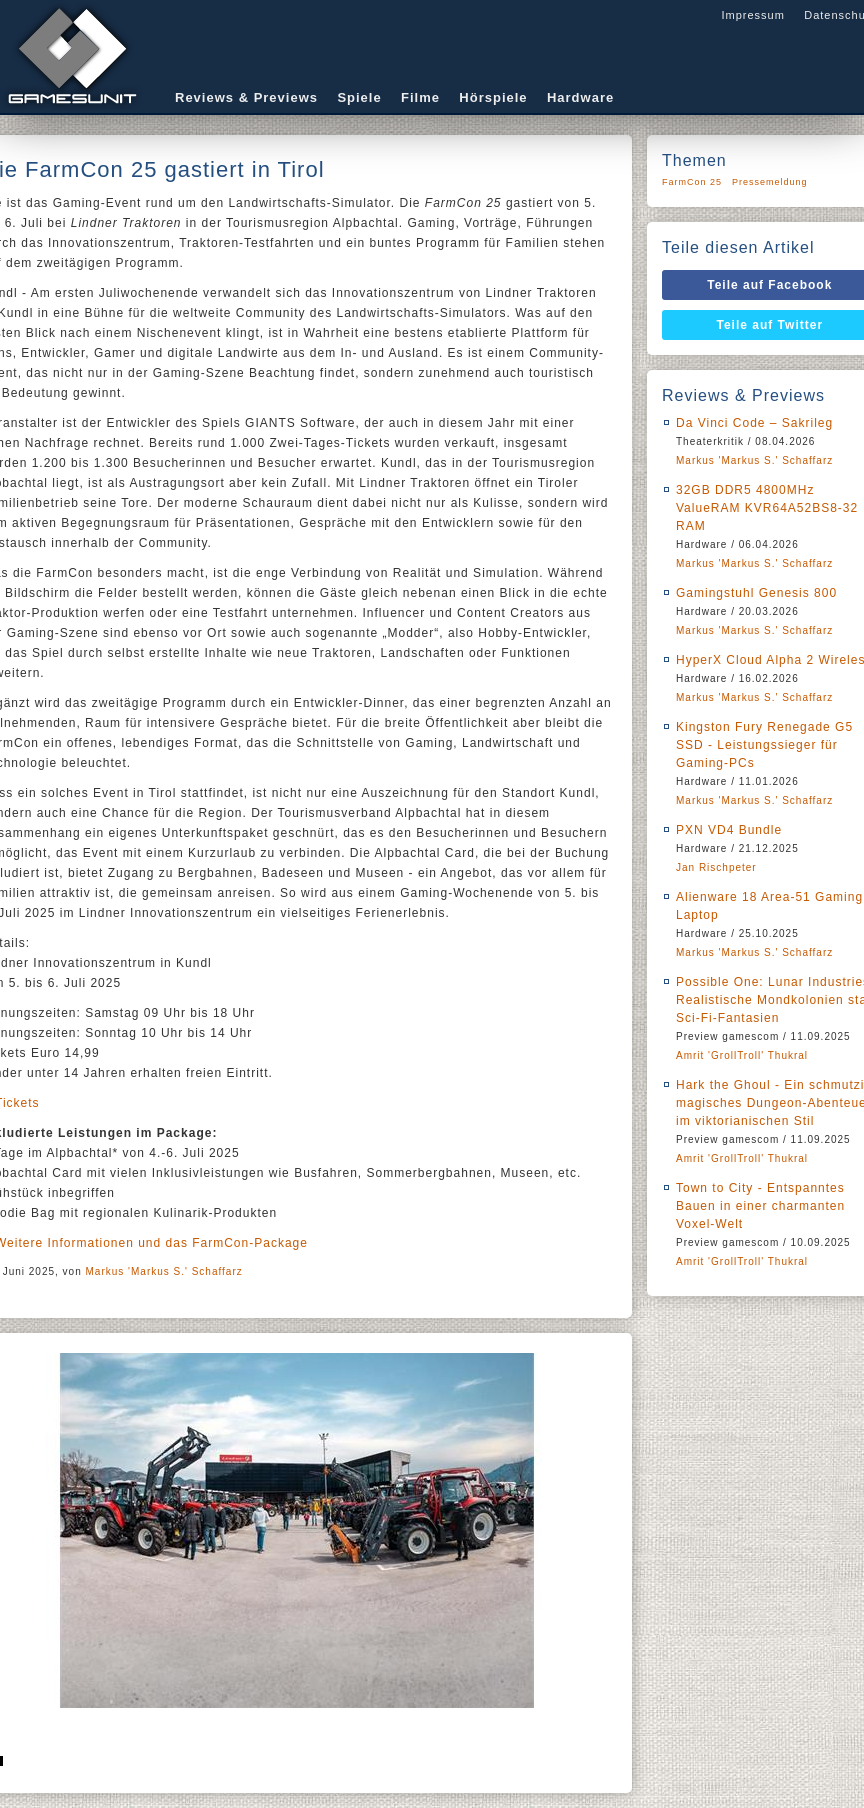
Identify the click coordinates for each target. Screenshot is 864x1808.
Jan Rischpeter (716, 867)
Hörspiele (493, 97)
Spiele (359, 97)
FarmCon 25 (692, 182)
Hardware (580, 97)
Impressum (752, 15)
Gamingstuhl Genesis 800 (756, 593)
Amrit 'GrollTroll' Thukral (742, 1055)
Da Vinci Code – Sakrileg (754, 423)
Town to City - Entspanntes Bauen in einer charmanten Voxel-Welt (760, 1206)
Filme (420, 97)
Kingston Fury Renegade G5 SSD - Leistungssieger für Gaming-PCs (764, 745)
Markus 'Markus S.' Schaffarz (164, 1271)
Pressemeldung (770, 182)
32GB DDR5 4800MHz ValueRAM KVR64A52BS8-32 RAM (767, 508)
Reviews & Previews (246, 97)
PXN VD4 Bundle (729, 830)
